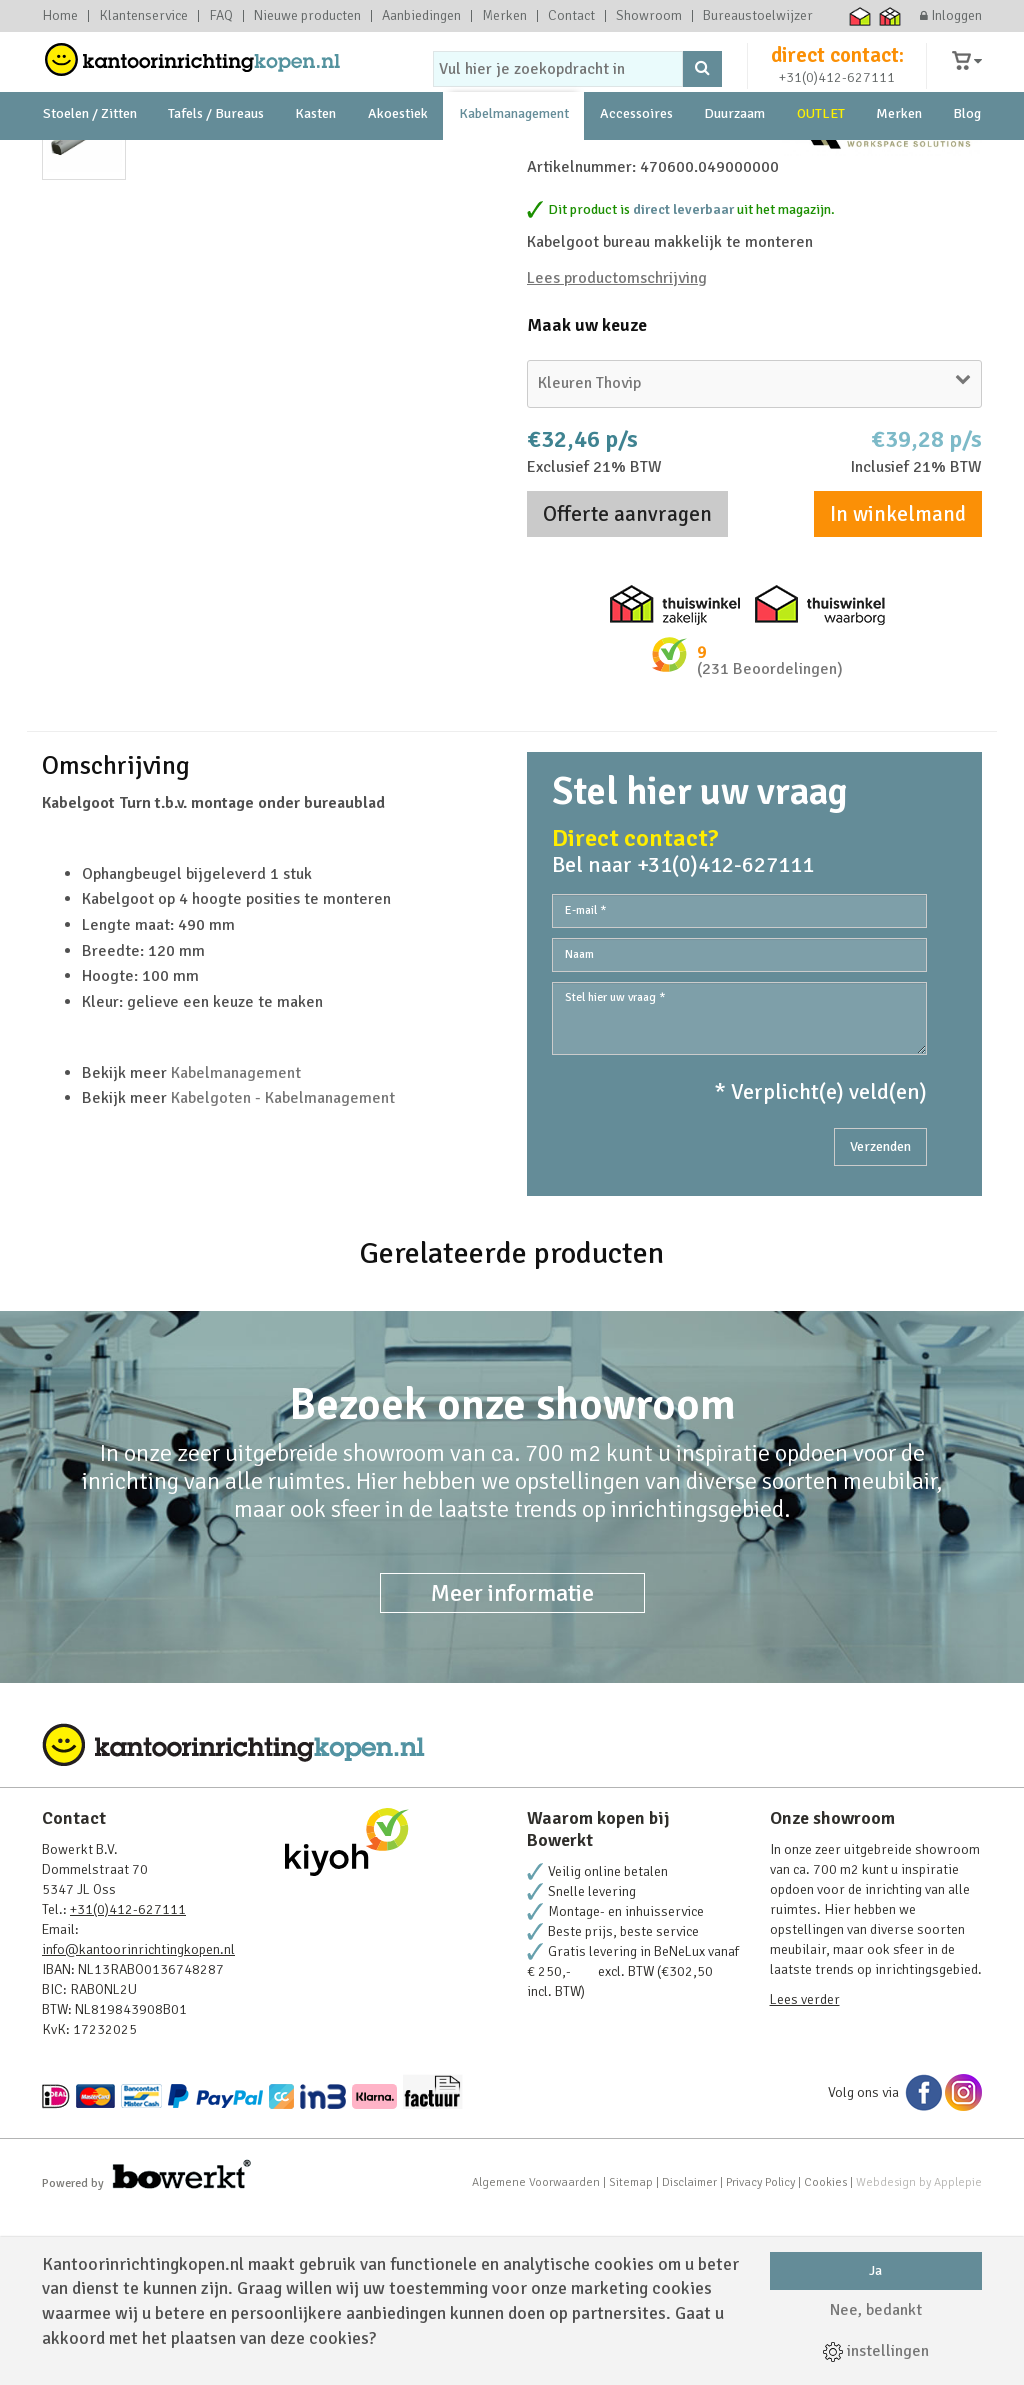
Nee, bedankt (876, 2310)
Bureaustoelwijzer (758, 16)
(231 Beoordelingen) (770, 841)
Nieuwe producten (307, 16)
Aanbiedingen (421, 16)
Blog (967, 159)
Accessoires (636, 159)
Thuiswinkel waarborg (860, 16)
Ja (875, 2270)
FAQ (221, 16)
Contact (571, 16)
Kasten (315, 159)
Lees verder (805, 2171)
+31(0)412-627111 (837, 96)
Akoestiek (398, 159)
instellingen (876, 2351)
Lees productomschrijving (617, 450)
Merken (504, 16)
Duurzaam (734, 159)
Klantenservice (143, 16)
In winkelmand (898, 686)
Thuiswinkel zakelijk (890, 16)
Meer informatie (512, 1765)
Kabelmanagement (514, 159)
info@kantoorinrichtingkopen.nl (138, 2121)
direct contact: (837, 74)
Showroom (649, 16)
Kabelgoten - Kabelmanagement (283, 1270)
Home (60, 16)
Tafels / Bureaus (216, 159)
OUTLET (821, 159)
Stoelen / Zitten (90, 159)
